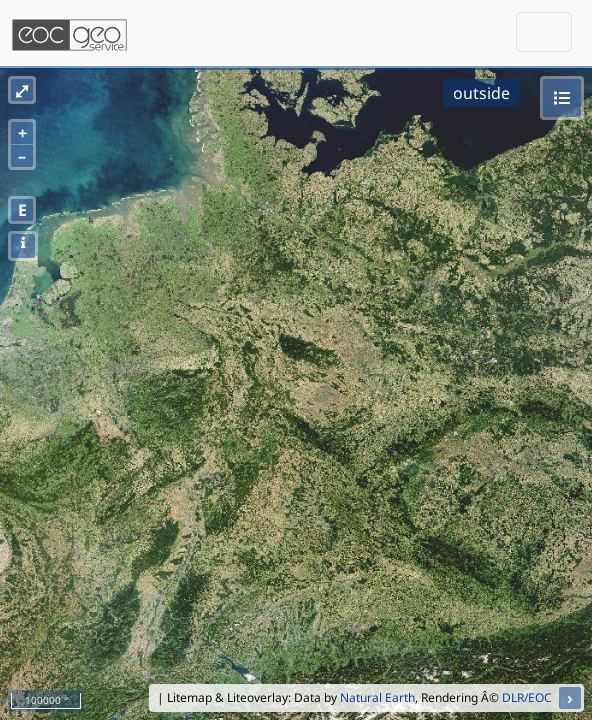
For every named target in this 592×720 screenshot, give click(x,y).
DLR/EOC (527, 697)
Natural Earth (377, 697)
